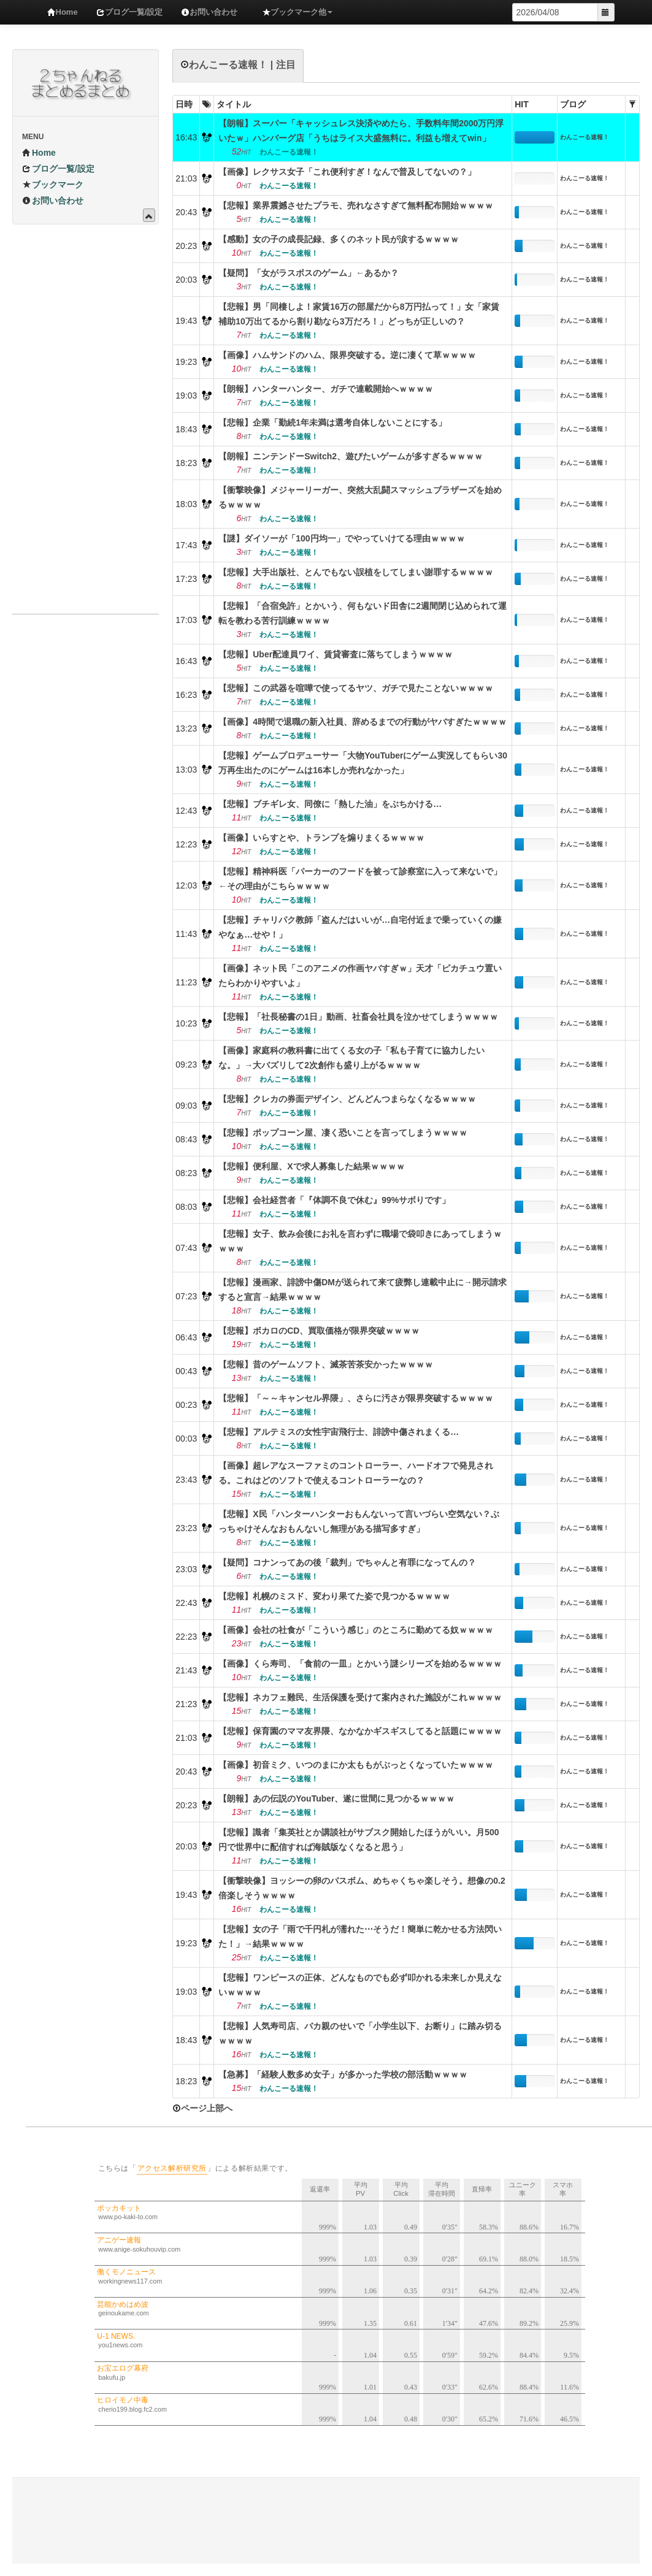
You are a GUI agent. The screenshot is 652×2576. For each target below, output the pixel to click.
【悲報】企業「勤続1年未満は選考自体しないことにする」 (332, 422)
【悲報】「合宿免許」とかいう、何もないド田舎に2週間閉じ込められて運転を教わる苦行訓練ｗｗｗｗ (362, 613)
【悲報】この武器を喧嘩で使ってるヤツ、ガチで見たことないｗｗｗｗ (355, 688)
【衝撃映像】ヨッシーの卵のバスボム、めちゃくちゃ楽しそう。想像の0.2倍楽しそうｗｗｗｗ (361, 1888)
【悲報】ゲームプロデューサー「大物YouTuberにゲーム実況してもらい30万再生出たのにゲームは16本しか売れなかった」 (362, 763)
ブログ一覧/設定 (129, 12)
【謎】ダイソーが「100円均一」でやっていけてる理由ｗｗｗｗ (341, 538)
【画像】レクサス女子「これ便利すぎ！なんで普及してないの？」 (347, 172)
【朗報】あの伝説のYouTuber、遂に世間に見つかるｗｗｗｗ (336, 1798)
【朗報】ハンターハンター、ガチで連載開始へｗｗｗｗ (325, 389)
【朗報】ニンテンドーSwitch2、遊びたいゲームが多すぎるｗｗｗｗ (350, 456)
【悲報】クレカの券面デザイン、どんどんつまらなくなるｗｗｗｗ (347, 1099)
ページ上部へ (202, 2108)
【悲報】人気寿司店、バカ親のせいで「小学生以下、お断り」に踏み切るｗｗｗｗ (360, 2033)
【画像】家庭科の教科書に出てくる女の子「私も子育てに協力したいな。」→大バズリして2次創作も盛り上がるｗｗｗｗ (351, 1057)
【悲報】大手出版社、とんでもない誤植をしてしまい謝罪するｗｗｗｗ (355, 572)
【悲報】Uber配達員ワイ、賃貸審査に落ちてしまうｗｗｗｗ (335, 654)
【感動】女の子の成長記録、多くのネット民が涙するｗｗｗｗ (338, 239)
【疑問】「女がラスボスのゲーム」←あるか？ (308, 273)
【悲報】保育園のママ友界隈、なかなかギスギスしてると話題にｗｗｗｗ (360, 1731)
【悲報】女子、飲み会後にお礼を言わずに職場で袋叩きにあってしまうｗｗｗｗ (360, 1241)
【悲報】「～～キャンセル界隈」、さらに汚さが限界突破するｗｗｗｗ (355, 1398)
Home (62, 12)
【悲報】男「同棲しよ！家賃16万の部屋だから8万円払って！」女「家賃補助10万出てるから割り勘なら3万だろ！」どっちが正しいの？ (358, 314)
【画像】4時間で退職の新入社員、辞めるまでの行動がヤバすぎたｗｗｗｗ (362, 722)
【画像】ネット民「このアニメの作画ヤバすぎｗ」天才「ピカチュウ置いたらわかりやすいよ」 (360, 975)
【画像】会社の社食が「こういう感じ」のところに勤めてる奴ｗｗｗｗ (355, 1630)
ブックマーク (52, 184)
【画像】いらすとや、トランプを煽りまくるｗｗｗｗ (321, 838)
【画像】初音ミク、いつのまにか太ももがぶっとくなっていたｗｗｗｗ (355, 1765)
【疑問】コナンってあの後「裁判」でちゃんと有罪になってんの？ (347, 1562)
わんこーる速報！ (584, 137)
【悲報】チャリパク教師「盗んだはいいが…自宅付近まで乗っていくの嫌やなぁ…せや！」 (360, 927)
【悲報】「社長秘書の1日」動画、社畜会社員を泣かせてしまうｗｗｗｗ (358, 1017)
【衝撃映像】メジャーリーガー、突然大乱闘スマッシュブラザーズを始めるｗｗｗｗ (360, 497)
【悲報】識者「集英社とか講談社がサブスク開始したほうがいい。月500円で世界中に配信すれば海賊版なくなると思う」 (358, 1839)
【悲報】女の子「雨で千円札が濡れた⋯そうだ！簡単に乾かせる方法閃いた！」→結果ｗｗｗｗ (360, 1936)
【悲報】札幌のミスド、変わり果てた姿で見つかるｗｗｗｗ (334, 1596)
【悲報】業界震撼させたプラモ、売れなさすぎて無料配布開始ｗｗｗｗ (355, 205)
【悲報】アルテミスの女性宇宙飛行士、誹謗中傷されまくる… (338, 1432)
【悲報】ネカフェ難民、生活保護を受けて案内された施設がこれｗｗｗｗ (360, 1697)
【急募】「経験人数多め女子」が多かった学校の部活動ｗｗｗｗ (342, 2074)
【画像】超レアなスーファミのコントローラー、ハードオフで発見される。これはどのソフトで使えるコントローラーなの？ (355, 1473)
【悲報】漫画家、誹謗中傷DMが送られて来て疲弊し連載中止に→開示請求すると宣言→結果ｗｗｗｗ (362, 1289)
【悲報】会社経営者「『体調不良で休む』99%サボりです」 (334, 1200)
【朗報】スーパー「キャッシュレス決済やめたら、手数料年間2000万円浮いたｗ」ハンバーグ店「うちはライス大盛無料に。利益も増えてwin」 (361, 130)
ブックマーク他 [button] (297, 12)
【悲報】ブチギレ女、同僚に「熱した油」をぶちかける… (330, 804)
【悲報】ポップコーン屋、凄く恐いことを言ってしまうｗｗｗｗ (342, 1132)
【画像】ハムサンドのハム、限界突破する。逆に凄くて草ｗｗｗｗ (347, 355)
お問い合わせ (209, 12)
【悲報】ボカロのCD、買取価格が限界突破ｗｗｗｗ (319, 1331)
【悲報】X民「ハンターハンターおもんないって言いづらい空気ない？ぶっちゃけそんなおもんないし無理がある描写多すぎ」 (358, 1521)
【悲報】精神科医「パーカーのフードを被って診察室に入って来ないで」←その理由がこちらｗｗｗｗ (360, 878)
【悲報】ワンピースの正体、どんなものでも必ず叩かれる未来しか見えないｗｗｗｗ (360, 1985)
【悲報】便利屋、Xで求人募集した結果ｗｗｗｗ (311, 1166)
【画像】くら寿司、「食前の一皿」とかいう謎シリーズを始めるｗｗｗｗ (360, 1663)
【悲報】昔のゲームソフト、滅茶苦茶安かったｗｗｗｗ (325, 1364)
